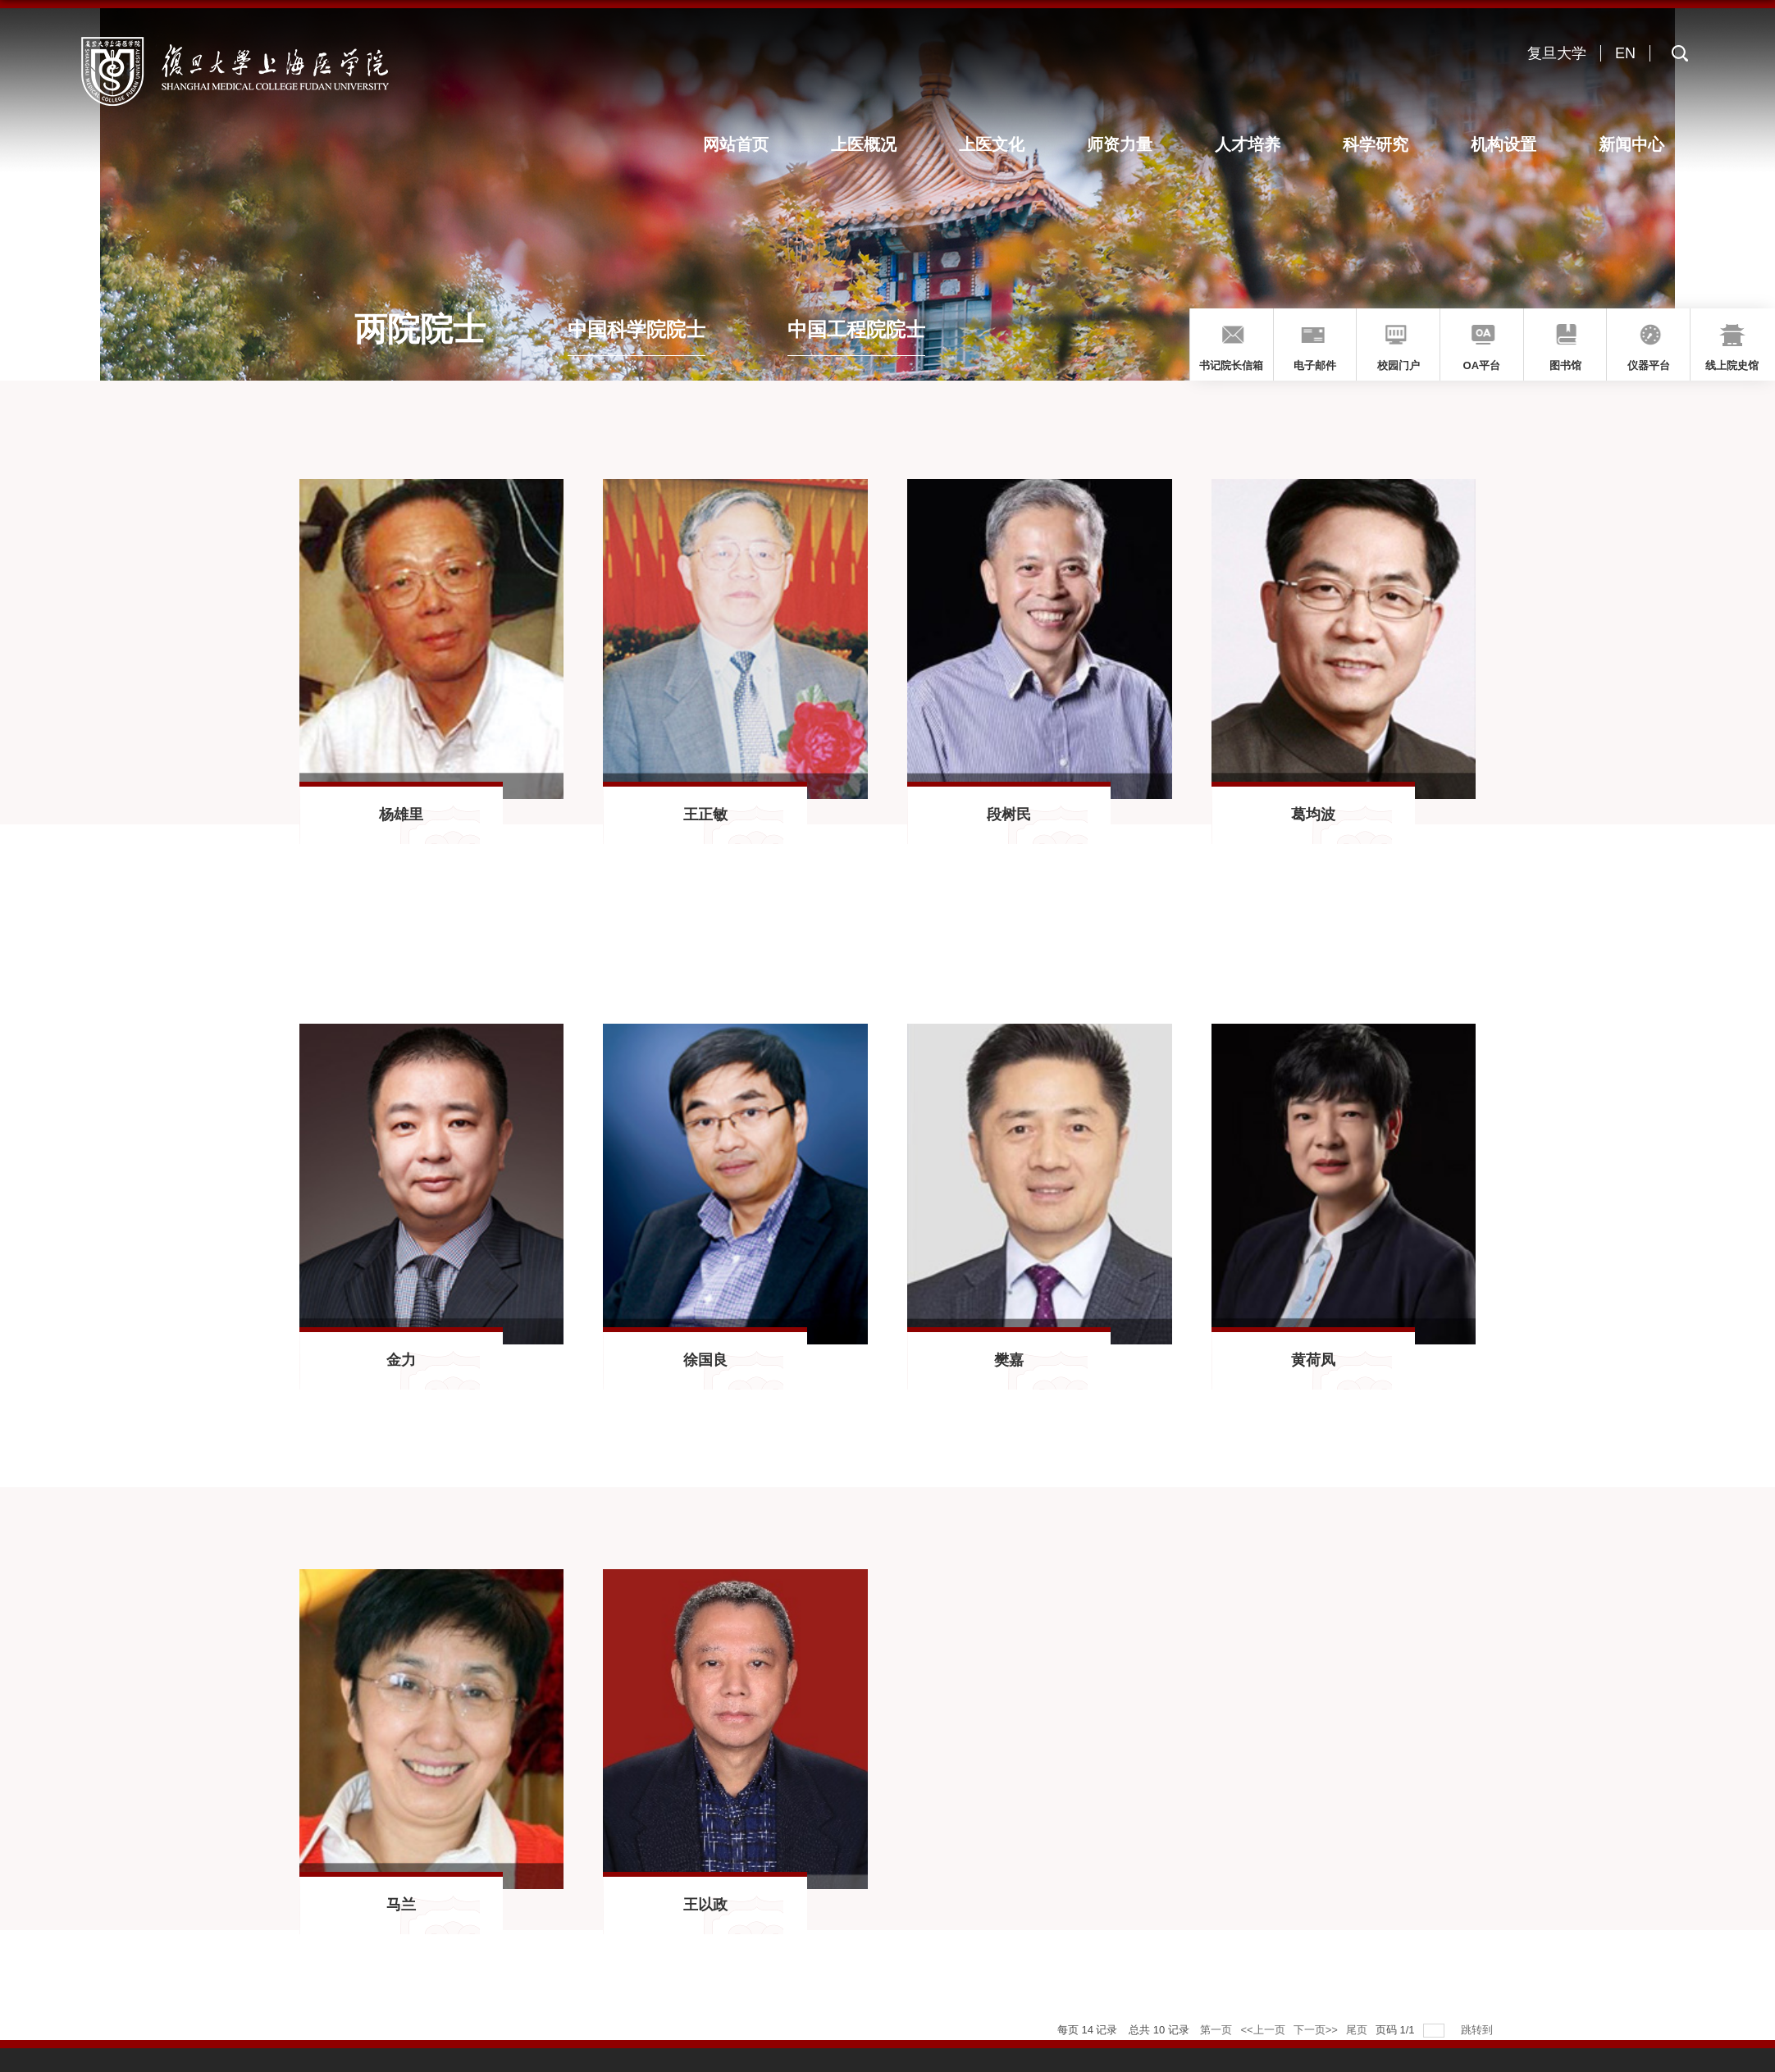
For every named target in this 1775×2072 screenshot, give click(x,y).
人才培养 (1255, 144)
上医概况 (877, 144)
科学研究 (1380, 144)
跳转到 (1478, 2030)
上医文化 (1003, 144)
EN (1625, 53)
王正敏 (705, 814)
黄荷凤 (1313, 1360)
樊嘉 (1009, 1360)
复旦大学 (1556, 53)
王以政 (705, 1904)
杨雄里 (401, 814)
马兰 (401, 1904)
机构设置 (1507, 144)
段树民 (1009, 814)
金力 (401, 1360)
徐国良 (705, 1360)
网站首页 (751, 144)
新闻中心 (1632, 144)
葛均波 (1313, 814)
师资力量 (1128, 144)
